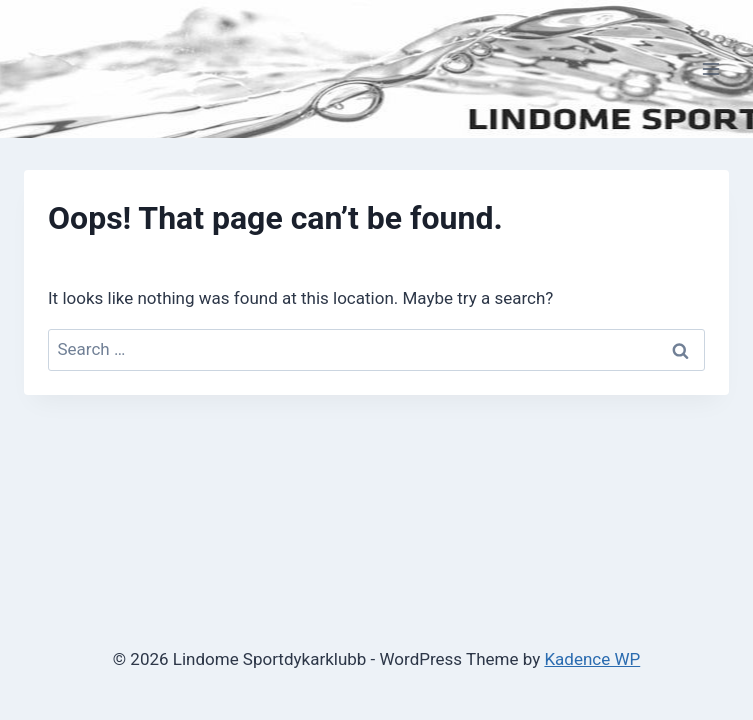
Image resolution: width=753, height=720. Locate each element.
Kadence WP (592, 659)
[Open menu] (710, 68)
